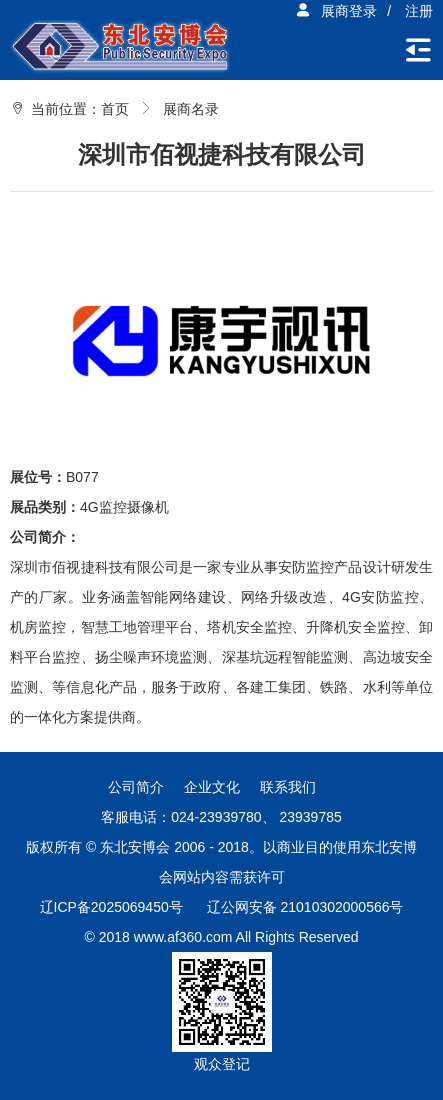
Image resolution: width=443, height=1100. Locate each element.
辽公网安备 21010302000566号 (305, 907)
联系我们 (288, 787)
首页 (115, 109)
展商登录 (336, 11)
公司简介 (136, 787)
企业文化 (212, 787)
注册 (419, 11)
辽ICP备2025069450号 (111, 907)
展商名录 (191, 109)
